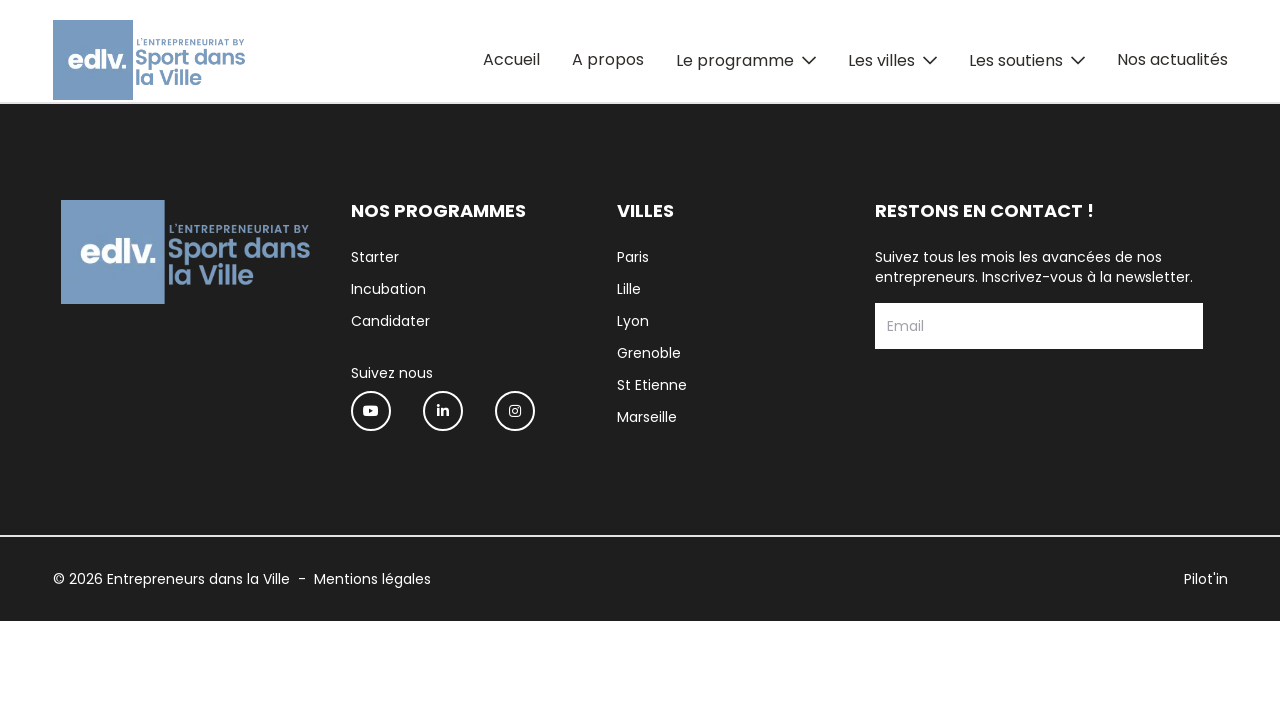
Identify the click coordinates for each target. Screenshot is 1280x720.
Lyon (633, 321)
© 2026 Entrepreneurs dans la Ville (171, 579)
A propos (608, 59)
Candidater (390, 321)
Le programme (735, 60)
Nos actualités (1172, 59)
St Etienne (652, 385)
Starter (375, 257)
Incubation (388, 289)
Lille (629, 289)
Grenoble (649, 353)
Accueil (511, 59)
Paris (633, 257)
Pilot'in (1206, 579)
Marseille (647, 417)
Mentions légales (372, 579)
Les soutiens (1016, 60)
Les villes (881, 60)
